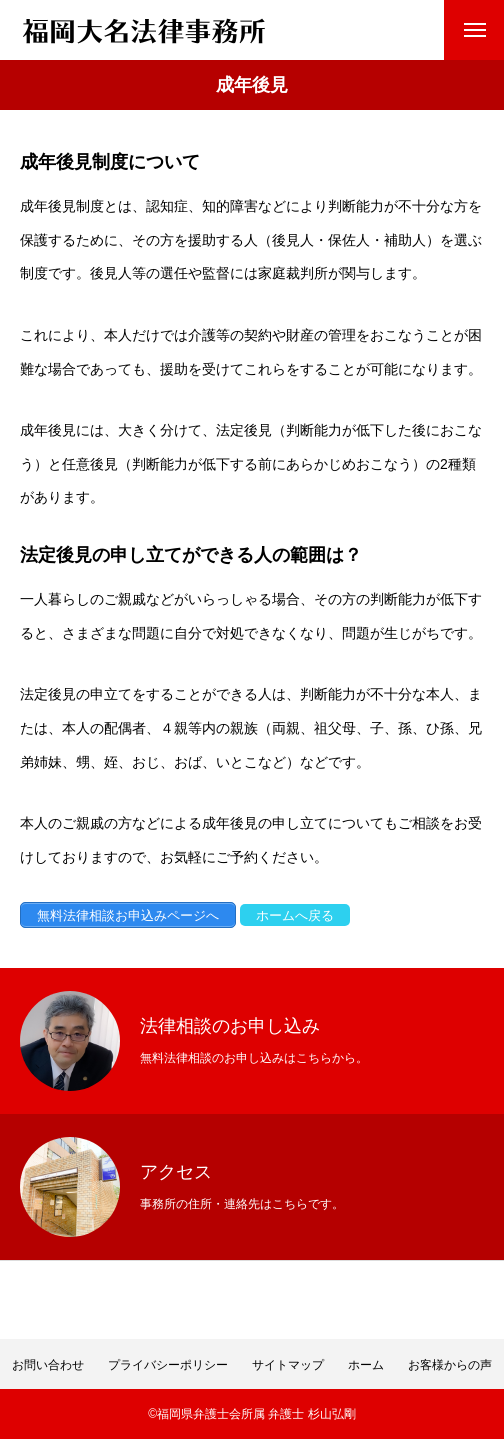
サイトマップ (288, 1365)
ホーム (366, 1365)
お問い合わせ (48, 1365)
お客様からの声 (450, 1365)
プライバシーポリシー (168, 1365)
